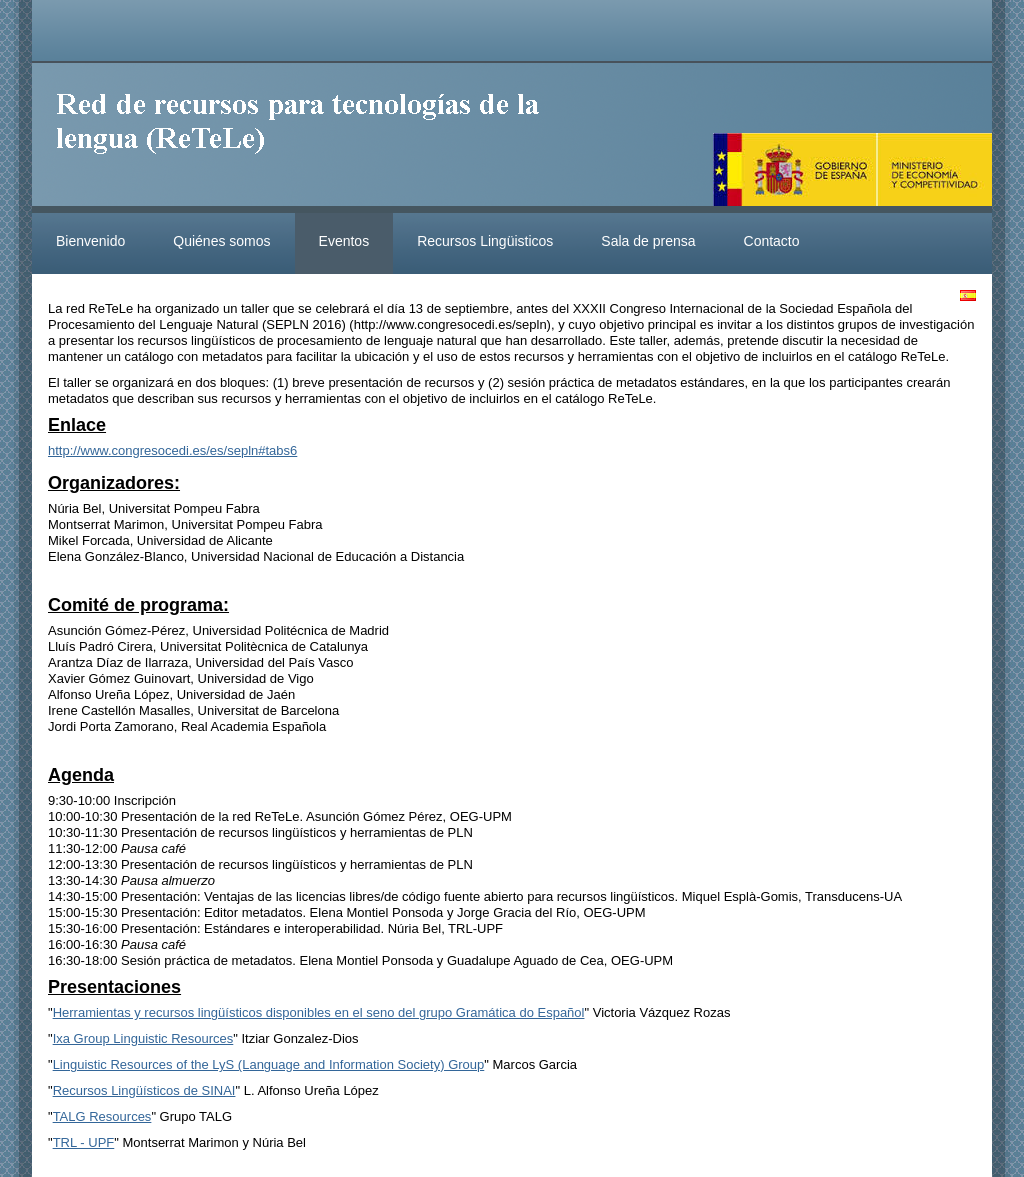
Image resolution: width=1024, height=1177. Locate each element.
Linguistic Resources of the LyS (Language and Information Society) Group (269, 1064)
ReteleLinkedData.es (307, 138)
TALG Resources (102, 1116)
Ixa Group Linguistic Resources (143, 1038)
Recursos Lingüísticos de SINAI (144, 1090)
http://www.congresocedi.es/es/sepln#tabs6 (172, 450)
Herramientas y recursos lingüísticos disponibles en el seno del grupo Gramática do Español (319, 1012)
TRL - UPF (84, 1142)
